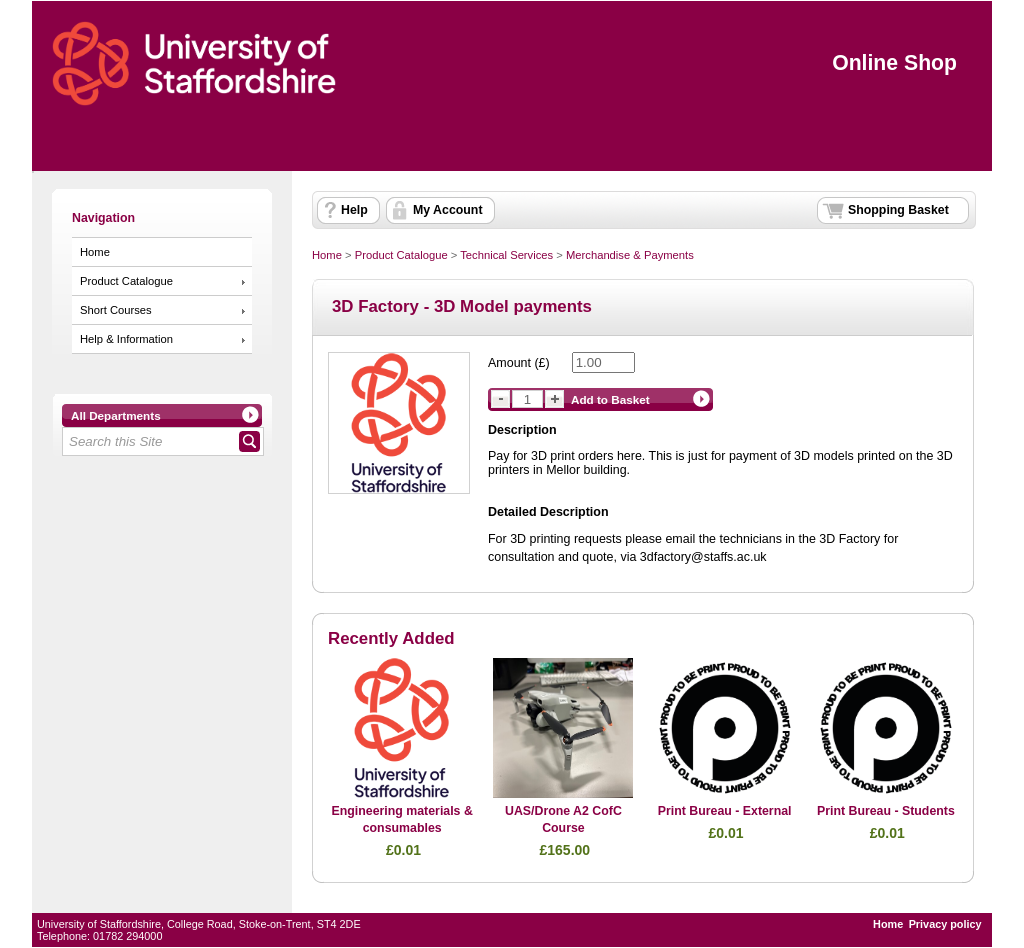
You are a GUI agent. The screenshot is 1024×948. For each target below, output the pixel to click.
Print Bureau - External (725, 811)
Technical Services (506, 255)
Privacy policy (945, 924)
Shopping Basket (898, 210)
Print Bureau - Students (886, 811)
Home (95, 252)
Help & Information (126, 339)
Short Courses (116, 310)
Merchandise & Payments (630, 255)
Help (354, 210)
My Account (448, 210)
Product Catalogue (126, 281)
